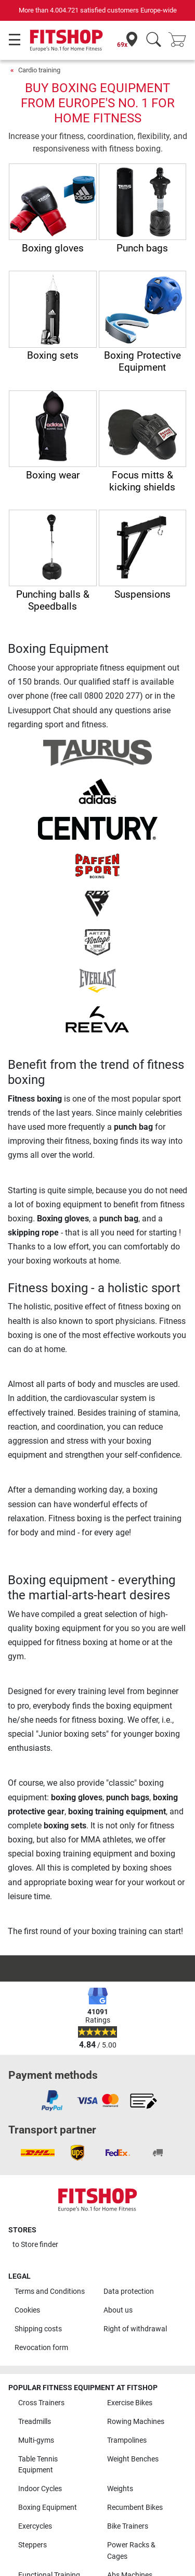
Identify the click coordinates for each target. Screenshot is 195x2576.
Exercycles (35, 2526)
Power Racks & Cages (131, 2551)
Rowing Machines (135, 2421)
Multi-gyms (36, 2440)
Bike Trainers (127, 2526)
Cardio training (39, 70)
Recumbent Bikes (135, 2507)
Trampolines (127, 2440)
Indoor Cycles (40, 2488)
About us (118, 2310)
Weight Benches (133, 2459)
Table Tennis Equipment (38, 2465)
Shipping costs (38, 2329)
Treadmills (34, 2421)
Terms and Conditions (50, 2291)
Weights (120, 2488)
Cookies (27, 2310)
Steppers (32, 2545)
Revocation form (41, 2347)
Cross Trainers (41, 2402)
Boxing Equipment (47, 2507)
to (35, 2244)
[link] (52, 2101)
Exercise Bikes (129, 2402)
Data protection (128, 2291)
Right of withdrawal (135, 2329)
